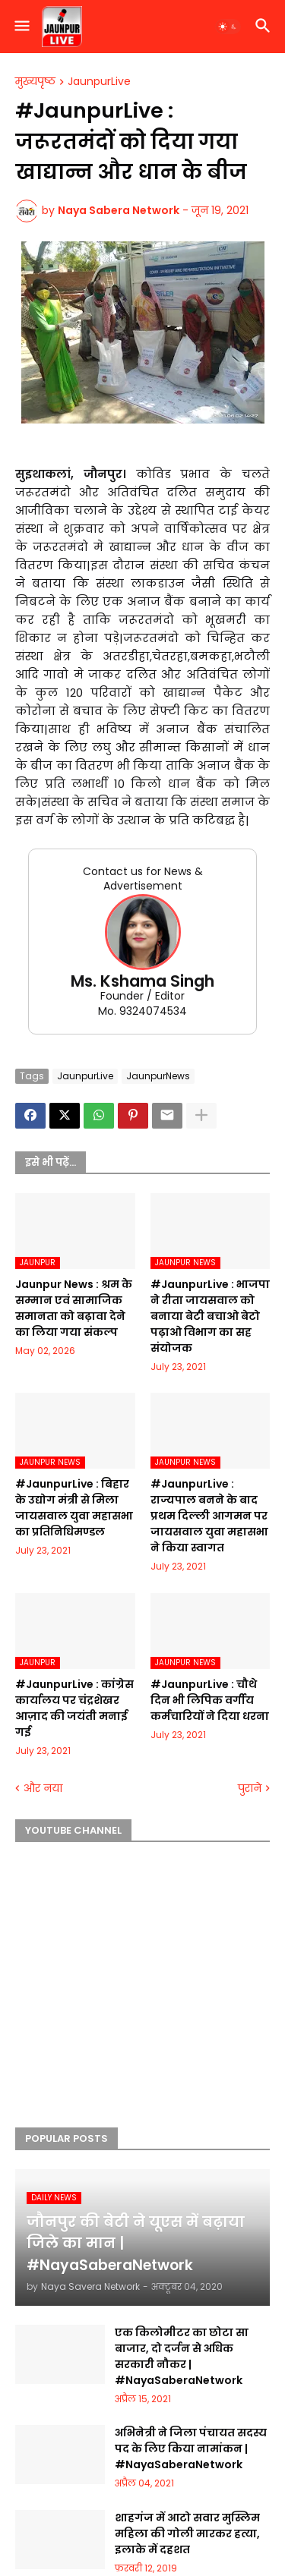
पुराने (249, 1788)
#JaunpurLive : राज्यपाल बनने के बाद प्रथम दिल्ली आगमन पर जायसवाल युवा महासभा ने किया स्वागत (209, 1515)
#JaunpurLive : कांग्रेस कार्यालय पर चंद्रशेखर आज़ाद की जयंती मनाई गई (74, 1708)
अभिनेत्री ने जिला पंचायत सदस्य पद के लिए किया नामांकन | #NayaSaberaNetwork (191, 2448)
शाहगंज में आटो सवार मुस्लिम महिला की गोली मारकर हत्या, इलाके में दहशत (187, 2533)
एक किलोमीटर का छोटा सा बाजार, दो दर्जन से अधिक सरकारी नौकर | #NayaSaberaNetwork (182, 2356)
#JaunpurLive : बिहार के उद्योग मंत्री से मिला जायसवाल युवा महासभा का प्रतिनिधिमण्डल (74, 1507)
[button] (21, 26)
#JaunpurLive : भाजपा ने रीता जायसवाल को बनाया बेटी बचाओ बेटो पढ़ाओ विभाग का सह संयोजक (210, 1316)
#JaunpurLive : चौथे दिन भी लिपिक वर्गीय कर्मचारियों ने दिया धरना (209, 1700)
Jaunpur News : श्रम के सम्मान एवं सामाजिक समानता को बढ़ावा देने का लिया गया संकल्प (73, 1308)
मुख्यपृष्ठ (35, 82)
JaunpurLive (99, 82)
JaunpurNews (158, 1075)
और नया (43, 1788)
